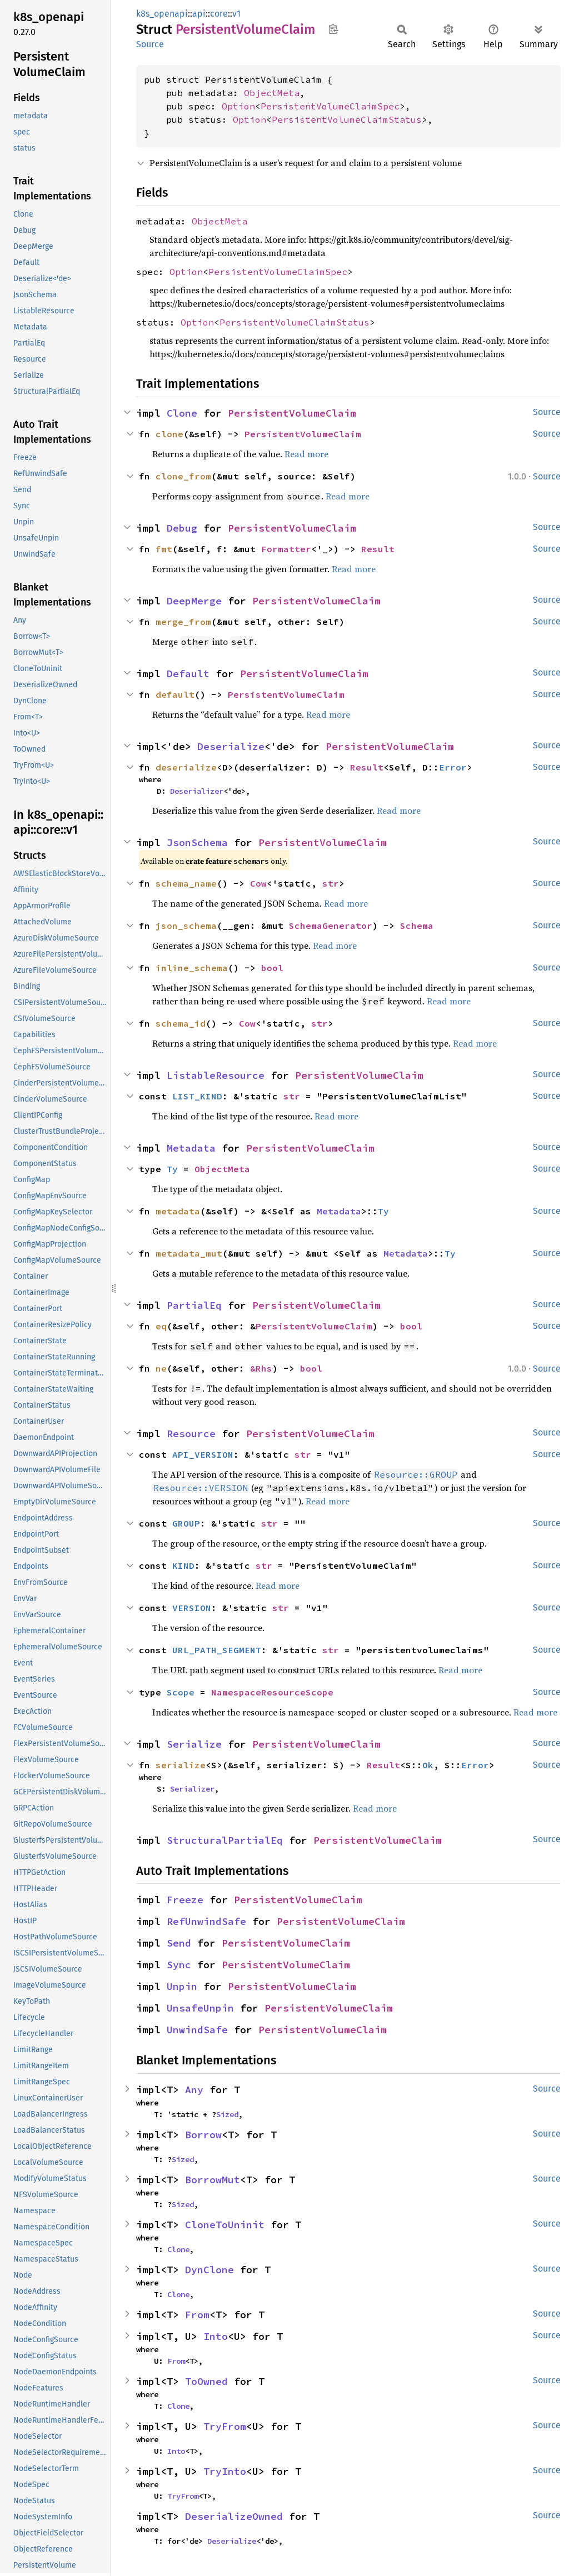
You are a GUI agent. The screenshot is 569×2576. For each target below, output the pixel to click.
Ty (172, 1168)
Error (453, 767)
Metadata (191, 1148)
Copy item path (333, 28)
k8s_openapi (162, 13)
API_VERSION (202, 1454)
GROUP (186, 1523)
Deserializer (196, 791)
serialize (181, 1764)
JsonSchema (197, 842)
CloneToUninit (224, 2224)
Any (194, 2089)
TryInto (224, 2471)
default (175, 694)
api (199, 13)
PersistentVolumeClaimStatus (347, 119)
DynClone (209, 2269)
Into (215, 2336)
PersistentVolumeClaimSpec (330, 106)
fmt (164, 548)
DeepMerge (194, 600)
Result (378, 548)
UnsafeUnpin (200, 2008)
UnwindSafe (197, 2029)
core (219, 13)
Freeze (185, 1899)
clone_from (183, 476)
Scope (180, 1692)
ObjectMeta (272, 92)
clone (169, 433)
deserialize (186, 767)
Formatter (286, 548)
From (197, 2314)
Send (179, 1943)
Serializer (192, 1789)
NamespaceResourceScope (272, 1692)
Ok (427, 1764)
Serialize (194, 1744)
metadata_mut (189, 1253)
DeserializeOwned (234, 2516)
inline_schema (192, 967)
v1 (236, 13)
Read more (306, 454)
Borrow (203, 2134)
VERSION (191, 1607)
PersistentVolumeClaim (292, 413)
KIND (183, 1565)
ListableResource (215, 1075)
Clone (182, 413)
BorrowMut (212, 2179)
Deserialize (230, 746)
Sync (179, 1964)
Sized (227, 2114)
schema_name (186, 883)
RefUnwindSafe (206, 1921)
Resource (191, 1433)
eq (161, 1326)
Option (238, 106)
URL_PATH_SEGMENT (216, 1649)
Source (150, 44)
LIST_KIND (197, 1096)
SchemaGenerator (330, 925)
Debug (182, 528)
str (330, 883)
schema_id (181, 1023)
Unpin (182, 1986)
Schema (416, 925)
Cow (258, 883)
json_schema (186, 925)
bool (272, 967)
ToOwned (206, 2381)
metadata (178, 1211)
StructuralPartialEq (225, 1840)
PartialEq (194, 1305)
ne (161, 1368)
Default (188, 673)
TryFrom (224, 2426)
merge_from (183, 621)
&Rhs (261, 1368)
